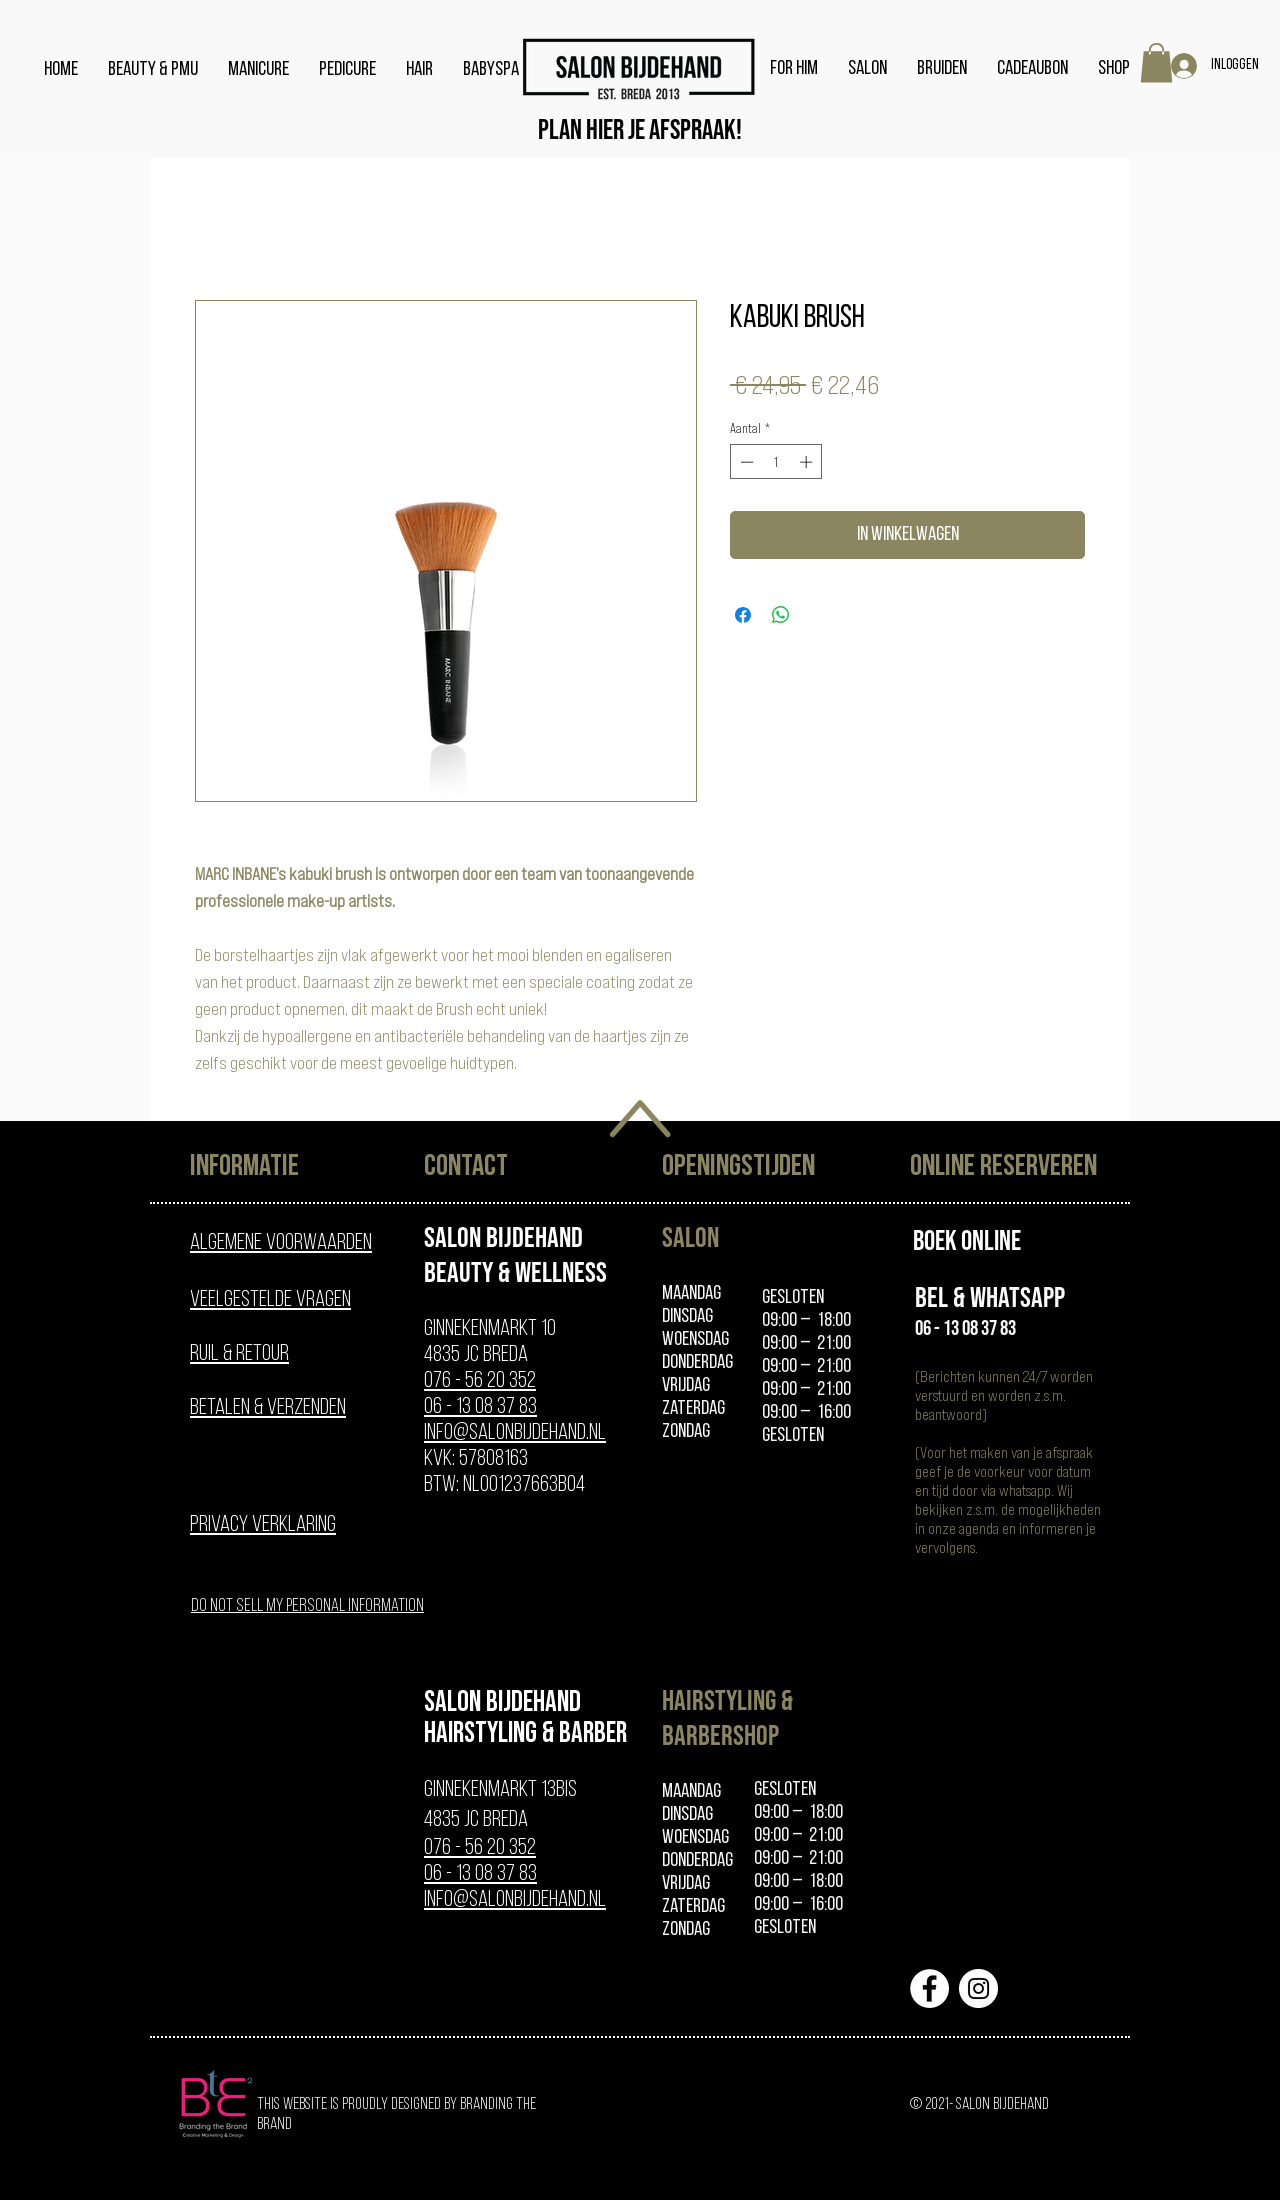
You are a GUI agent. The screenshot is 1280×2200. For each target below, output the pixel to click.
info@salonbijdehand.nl (515, 1433)
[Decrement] (745, 462)
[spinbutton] (776, 462)
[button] (1156, 62)
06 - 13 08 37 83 (480, 1407)
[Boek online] (967, 1241)
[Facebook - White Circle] (929, 1988)
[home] (639, 69)
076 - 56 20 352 (480, 1381)
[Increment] (808, 462)
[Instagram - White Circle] (978, 1988)
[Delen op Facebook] (743, 615)
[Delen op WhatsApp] (781, 615)
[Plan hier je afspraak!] (639, 130)
